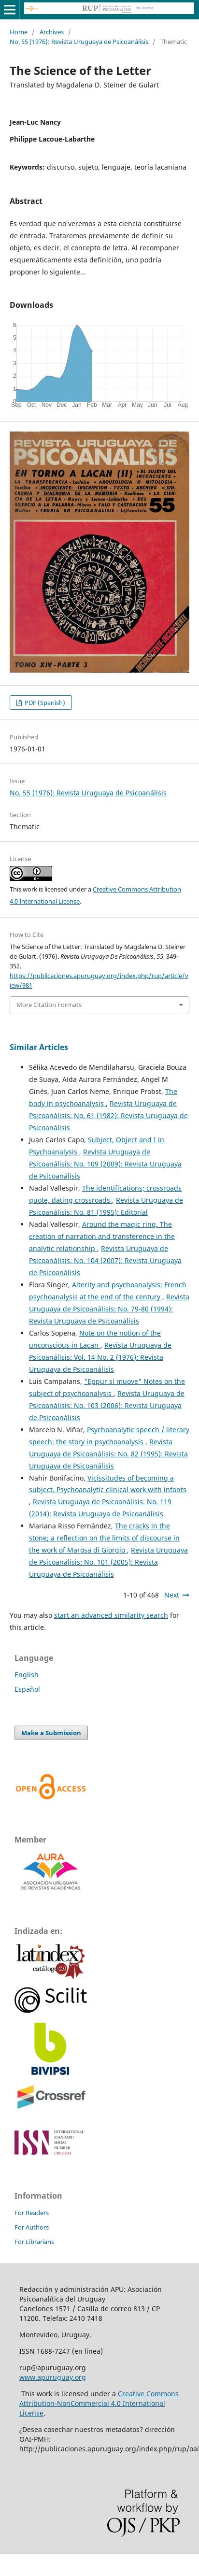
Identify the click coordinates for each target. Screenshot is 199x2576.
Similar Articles (39, 1047)
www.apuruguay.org (52, 2377)
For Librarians (34, 2241)
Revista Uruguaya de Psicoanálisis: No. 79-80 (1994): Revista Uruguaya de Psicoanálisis (109, 1308)
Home (19, 32)
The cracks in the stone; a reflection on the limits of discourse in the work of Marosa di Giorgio (104, 1537)
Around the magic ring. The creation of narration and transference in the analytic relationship (102, 1236)
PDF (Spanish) (44, 702)
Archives (52, 32)
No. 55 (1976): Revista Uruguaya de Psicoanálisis (79, 41)
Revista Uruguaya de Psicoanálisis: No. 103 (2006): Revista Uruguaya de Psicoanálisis (107, 1405)
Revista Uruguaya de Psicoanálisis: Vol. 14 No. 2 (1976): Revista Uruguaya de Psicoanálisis (100, 1357)
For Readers (31, 2212)
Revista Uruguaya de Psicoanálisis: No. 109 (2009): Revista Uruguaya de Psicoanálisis (105, 1163)
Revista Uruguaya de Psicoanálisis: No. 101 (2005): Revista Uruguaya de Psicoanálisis (108, 1562)
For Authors (31, 2227)
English (26, 1674)
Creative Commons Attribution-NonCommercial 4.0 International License (99, 2403)
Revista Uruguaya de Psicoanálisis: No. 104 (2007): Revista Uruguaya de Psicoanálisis (105, 1260)
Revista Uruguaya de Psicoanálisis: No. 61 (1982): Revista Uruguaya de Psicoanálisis (108, 1115)
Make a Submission (51, 1732)
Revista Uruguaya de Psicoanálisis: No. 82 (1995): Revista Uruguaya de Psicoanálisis (108, 1453)
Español (27, 1689)
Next (171, 1594)
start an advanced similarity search (111, 1615)
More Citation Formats (49, 1004)
